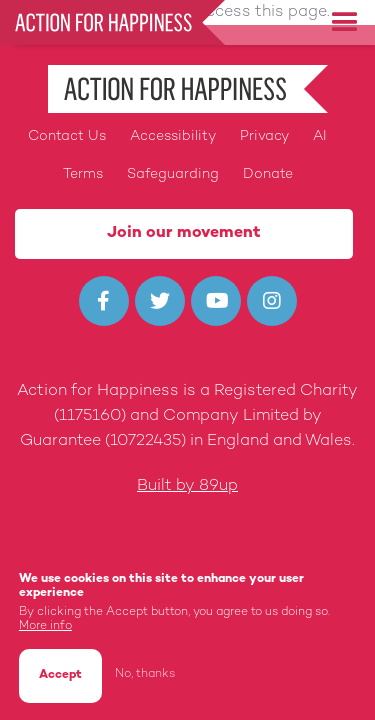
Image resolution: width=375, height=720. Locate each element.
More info (45, 628)
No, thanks (145, 675)
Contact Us (67, 136)
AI (320, 136)
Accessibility (173, 136)
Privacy (264, 136)
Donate (268, 174)
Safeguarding (173, 174)
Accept (60, 677)
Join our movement (184, 233)
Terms (83, 174)
